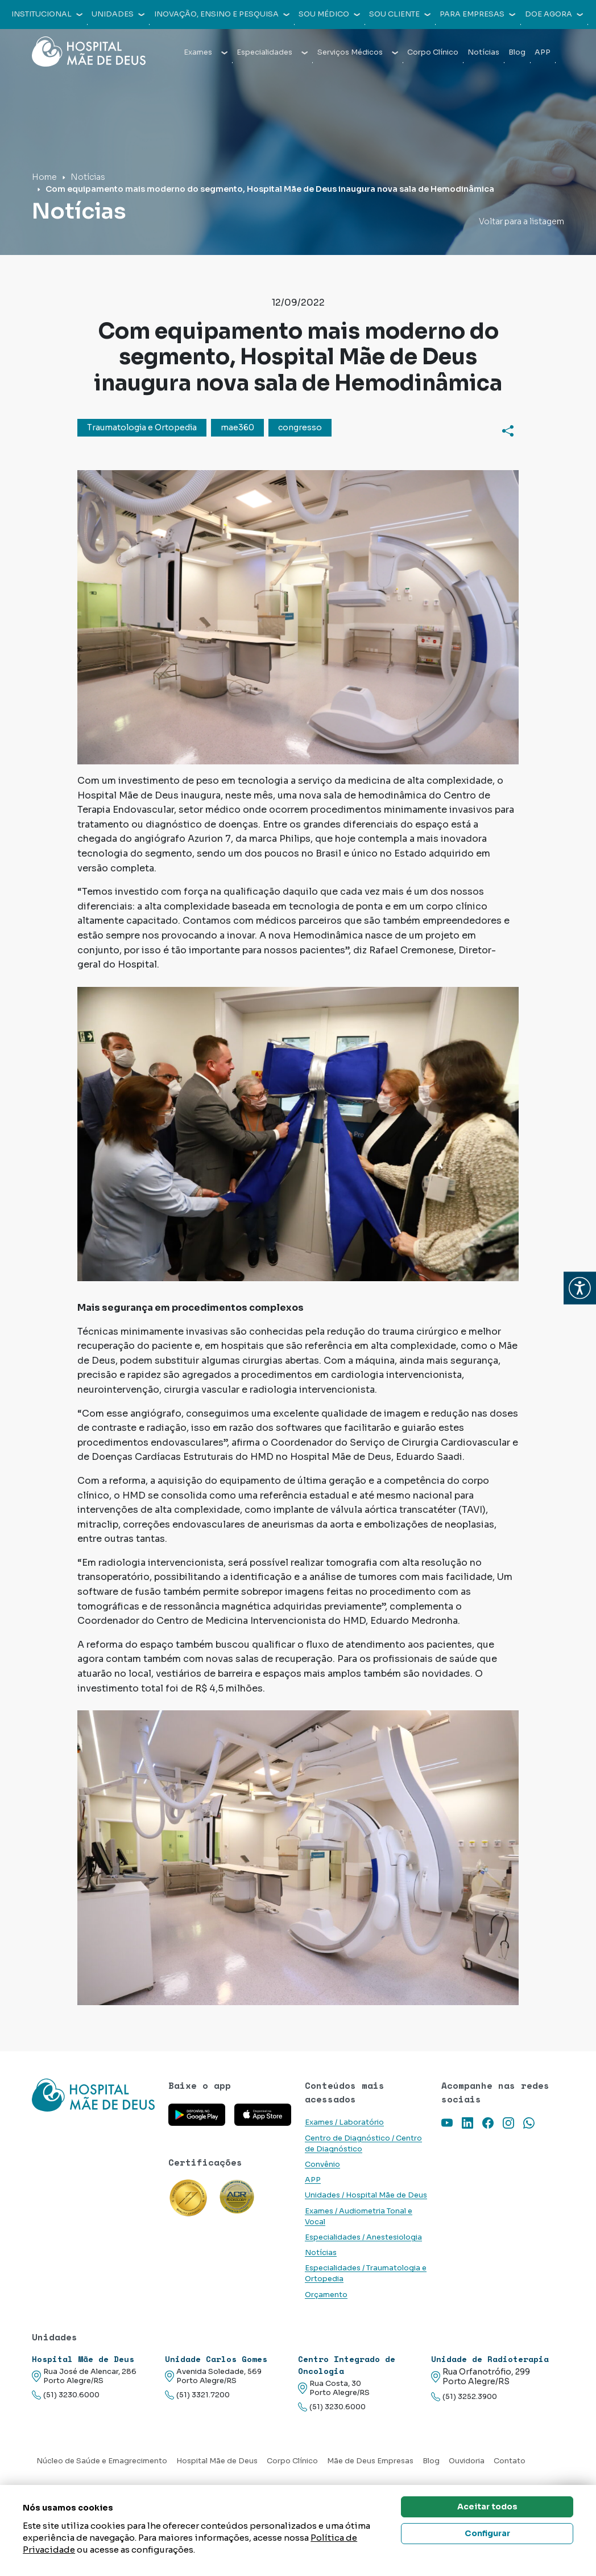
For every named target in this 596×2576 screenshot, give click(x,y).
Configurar (487, 2533)
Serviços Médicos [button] (357, 52)
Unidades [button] (118, 14)
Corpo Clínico (432, 52)
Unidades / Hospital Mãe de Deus (366, 2195)
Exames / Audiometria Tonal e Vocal (358, 2217)
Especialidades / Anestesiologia (363, 2237)
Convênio (322, 2164)
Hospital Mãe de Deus (217, 2461)
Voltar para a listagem (521, 221)
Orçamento (326, 2294)
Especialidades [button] (272, 52)
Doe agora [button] (554, 14)
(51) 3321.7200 (197, 2395)
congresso (300, 427)
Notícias (483, 52)
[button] (580, 1288)
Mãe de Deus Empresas (370, 2461)
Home (44, 177)
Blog (516, 52)
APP (543, 52)
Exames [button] (205, 52)
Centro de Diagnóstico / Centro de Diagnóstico (363, 2144)
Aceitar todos (487, 2506)
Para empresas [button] (477, 14)
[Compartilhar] (508, 431)
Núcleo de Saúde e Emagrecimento (101, 2461)
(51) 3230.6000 (66, 2395)
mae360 (237, 427)
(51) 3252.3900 (464, 2397)
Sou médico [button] (329, 14)
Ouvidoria (467, 2461)
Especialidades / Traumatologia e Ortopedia (366, 2273)
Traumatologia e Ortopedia (142, 427)
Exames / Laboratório (344, 2122)
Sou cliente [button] (400, 14)
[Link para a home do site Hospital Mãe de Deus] (93, 2095)
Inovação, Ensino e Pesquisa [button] (221, 14)
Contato (509, 2461)
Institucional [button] (46, 14)
